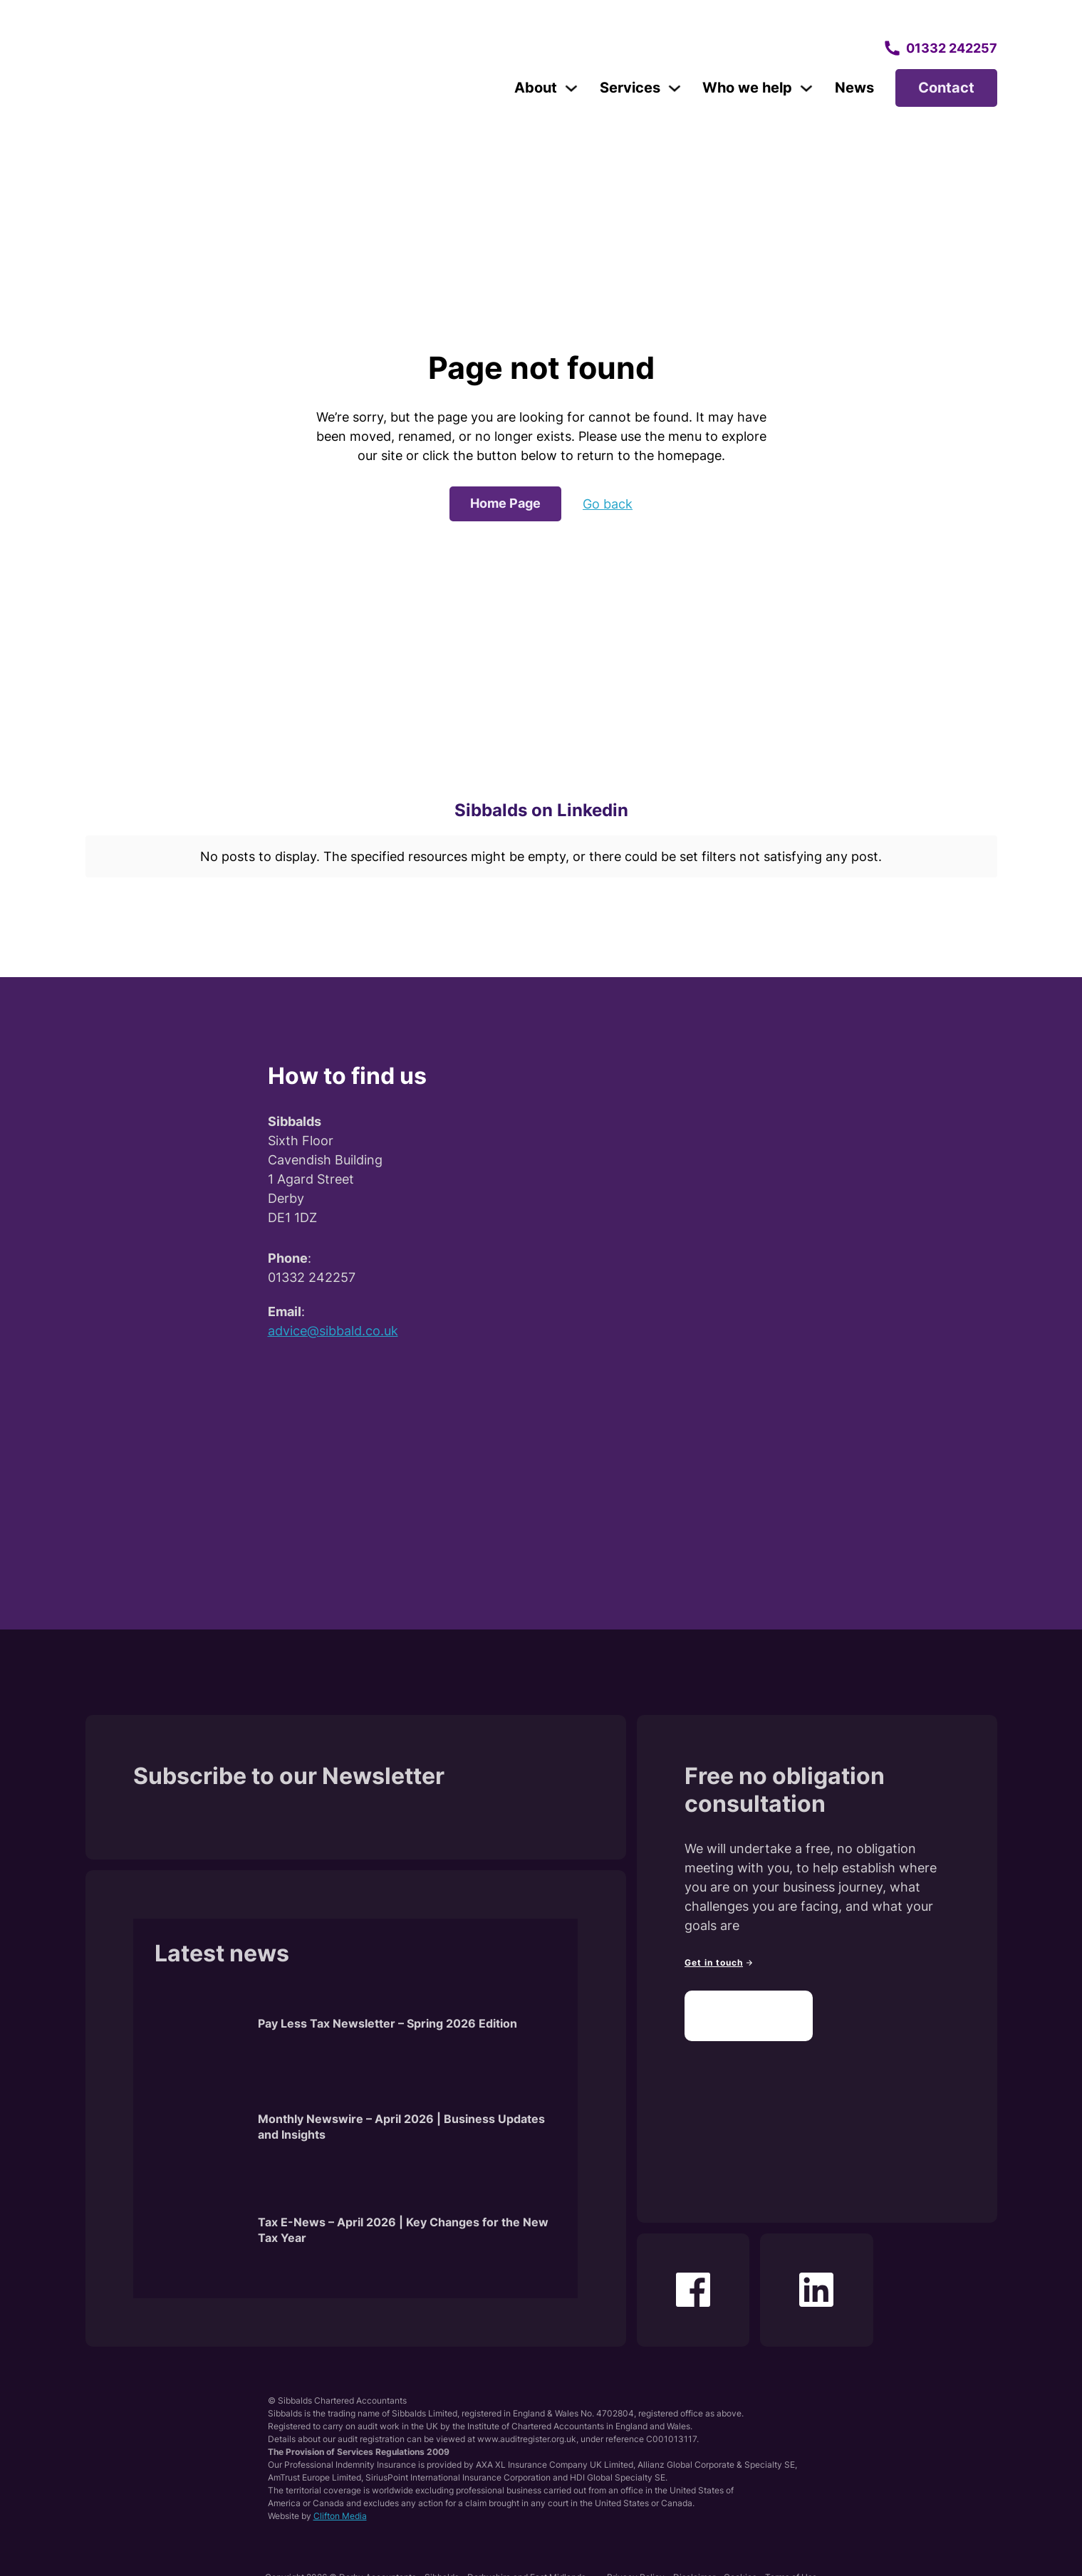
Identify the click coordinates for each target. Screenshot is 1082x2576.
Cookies (740, 2563)
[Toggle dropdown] (571, 88)
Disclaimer (694, 2563)
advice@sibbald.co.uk (333, 1317)
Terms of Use (791, 2563)
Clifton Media (340, 2502)
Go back (608, 503)
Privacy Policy (636, 2563)
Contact (946, 87)
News (854, 87)
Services (630, 87)
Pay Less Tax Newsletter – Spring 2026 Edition (387, 2010)
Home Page (505, 503)
